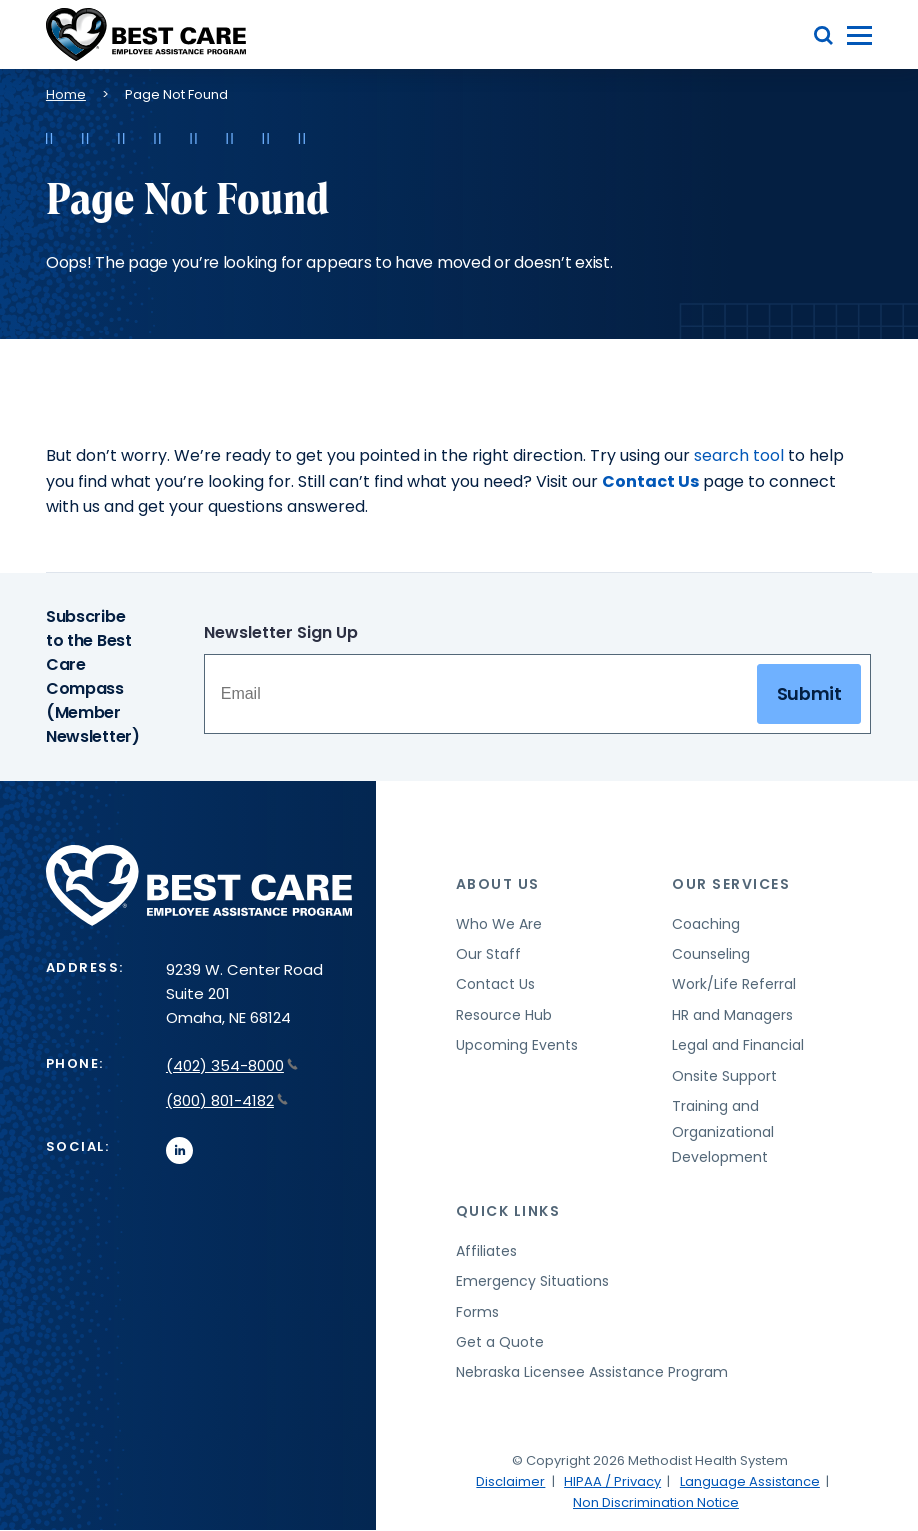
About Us (498, 884)
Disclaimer (510, 1481)
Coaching (706, 924)
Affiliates (486, 1251)
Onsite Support (724, 1076)
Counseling (711, 954)
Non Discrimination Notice (656, 1502)
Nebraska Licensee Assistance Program (592, 1372)
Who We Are (499, 924)
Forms (477, 1312)
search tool (739, 455)
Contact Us (650, 481)
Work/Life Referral (734, 984)
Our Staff (488, 954)
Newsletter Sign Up (281, 632)
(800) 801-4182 (227, 1100)
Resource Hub (504, 1015)
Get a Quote (500, 1342)
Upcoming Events (517, 1045)
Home (66, 94)
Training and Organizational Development (723, 1131)
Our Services (731, 884)
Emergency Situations (532, 1281)
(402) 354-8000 (232, 1065)
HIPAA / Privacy (612, 1481)
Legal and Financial (738, 1045)
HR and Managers (732, 1015)
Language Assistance (750, 1481)
